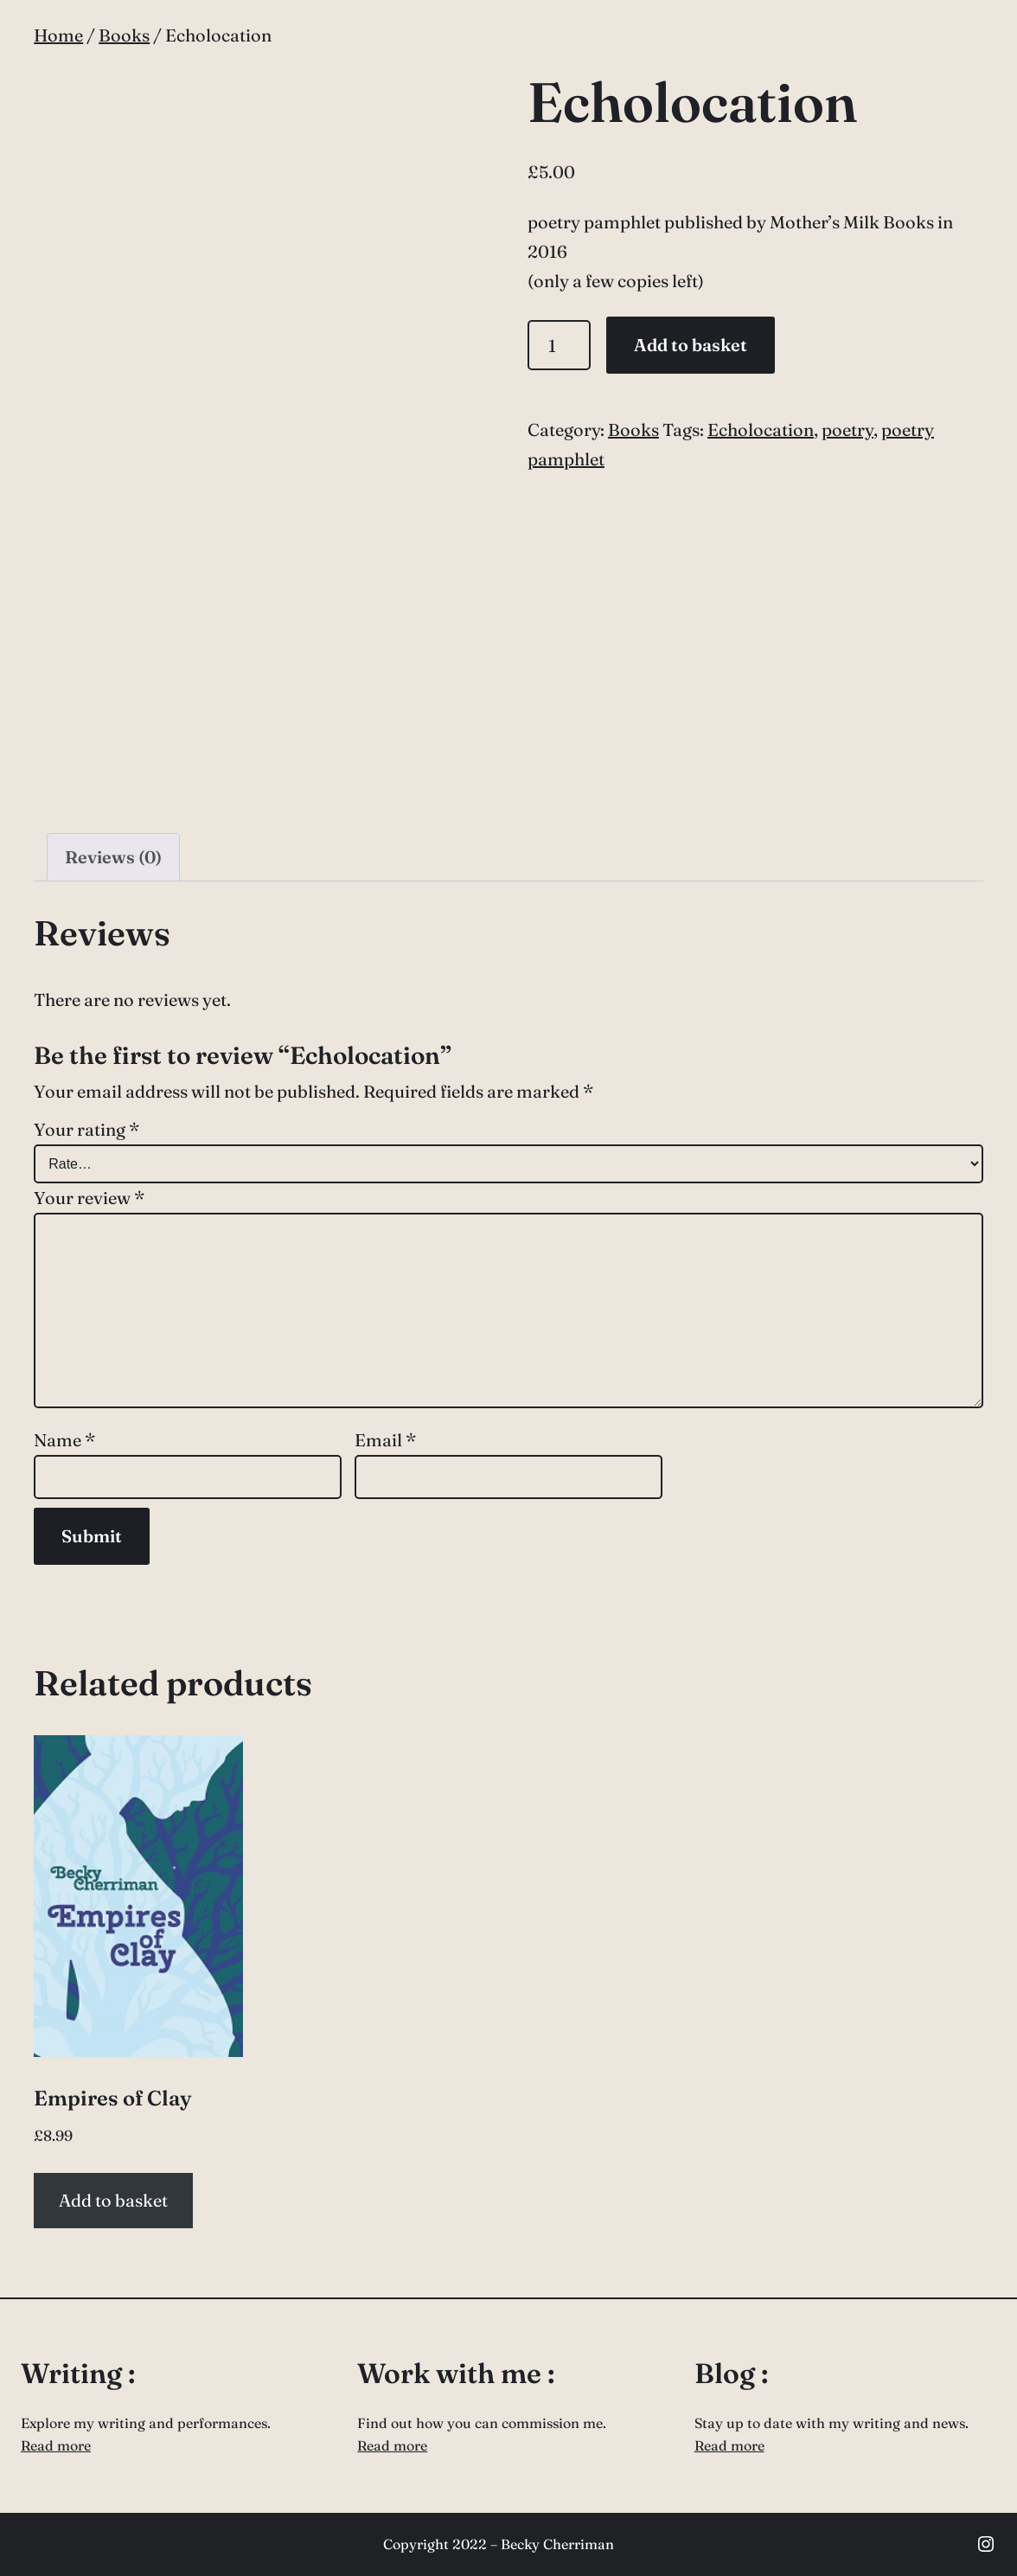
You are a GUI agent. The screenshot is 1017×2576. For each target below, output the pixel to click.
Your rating (86, 1129)
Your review (89, 1197)
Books (124, 35)
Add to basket (690, 345)
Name (64, 1440)
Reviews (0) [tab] (113, 857)
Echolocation (760, 429)
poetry (847, 429)
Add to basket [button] (113, 2200)
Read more (56, 2445)
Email (385, 1440)
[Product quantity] (559, 345)
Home (58, 35)
